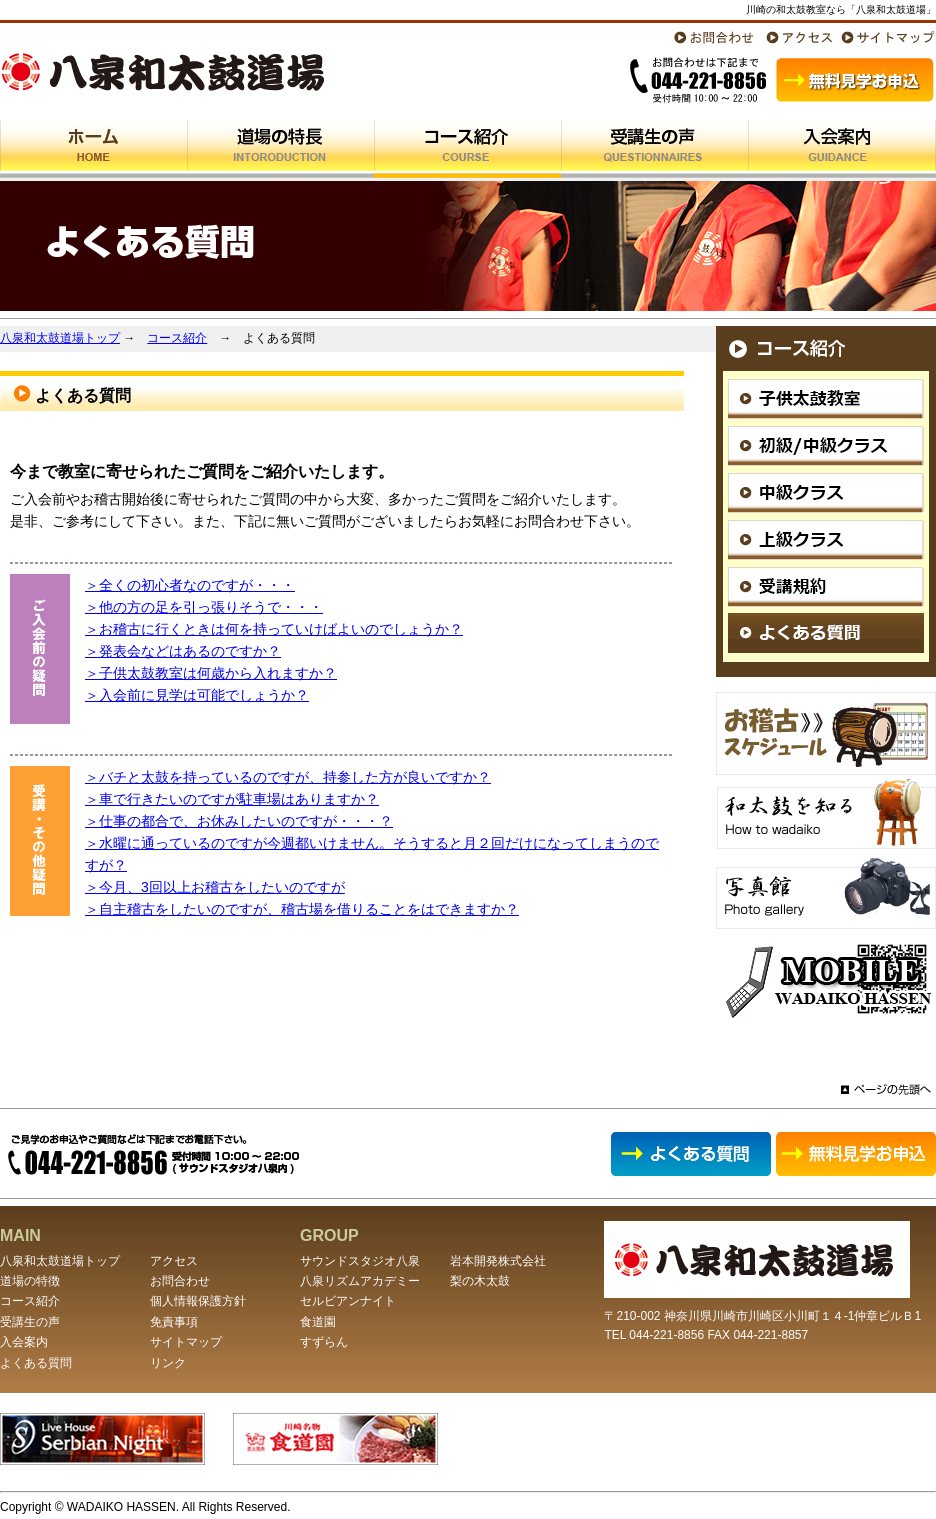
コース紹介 (177, 338)
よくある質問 (36, 1363)
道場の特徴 (30, 1281)
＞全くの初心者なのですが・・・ (190, 585)
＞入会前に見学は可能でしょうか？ (197, 695)
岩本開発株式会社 (498, 1261)
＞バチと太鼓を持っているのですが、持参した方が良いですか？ (288, 777)
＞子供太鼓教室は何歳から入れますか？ (211, 673)
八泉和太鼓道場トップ (60, 338)
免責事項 (174, 1322)
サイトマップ (186, 1342)
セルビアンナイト (348, 1301)
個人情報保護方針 (198, 1301)
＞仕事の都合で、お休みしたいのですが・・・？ (239, 821)
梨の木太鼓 (480, 1281)
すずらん (324, 1342)
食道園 (318, 1322)
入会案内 (24, 1342)
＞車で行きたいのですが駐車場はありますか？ (232, 799)
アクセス (174, 1261)
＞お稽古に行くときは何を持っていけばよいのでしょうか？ (274, 629)
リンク (168, 1363)
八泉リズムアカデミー (360, 1281)
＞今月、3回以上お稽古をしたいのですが (215, 887)
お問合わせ (180, 1281)
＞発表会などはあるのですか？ (183, 651)
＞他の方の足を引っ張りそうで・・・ (204, 607)
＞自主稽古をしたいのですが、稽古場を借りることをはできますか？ (302, 909)
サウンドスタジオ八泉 (360, 1261)
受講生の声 (30, 1322)
